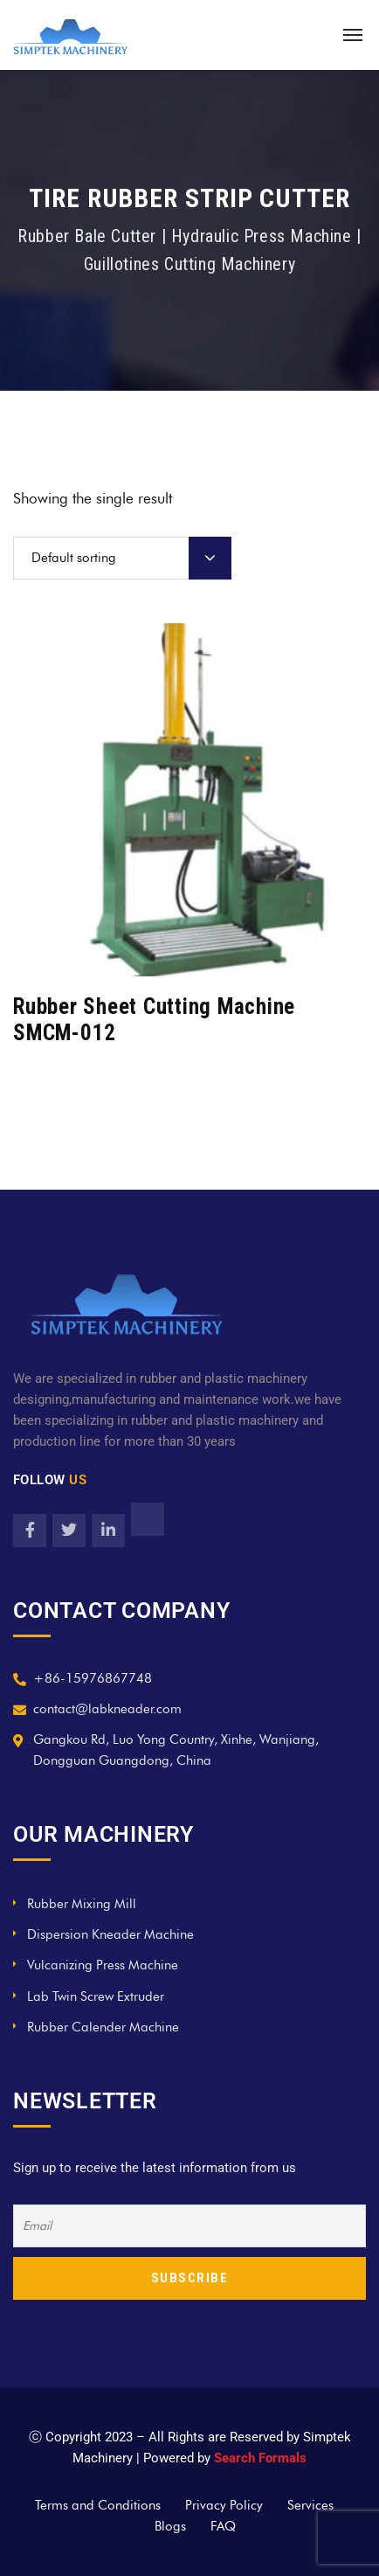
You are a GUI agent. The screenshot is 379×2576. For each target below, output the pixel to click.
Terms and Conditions (98, 2505)
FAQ (223, 2526)
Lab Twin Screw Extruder (95, 1996)
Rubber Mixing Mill (81, 1904)
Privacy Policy (224, 2505)
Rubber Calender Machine (103, 2027)
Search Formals (260, 2458)
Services (310, 2505)
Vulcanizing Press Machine (102, 1965)
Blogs (170, 2526)
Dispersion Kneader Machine (110, 1934)
